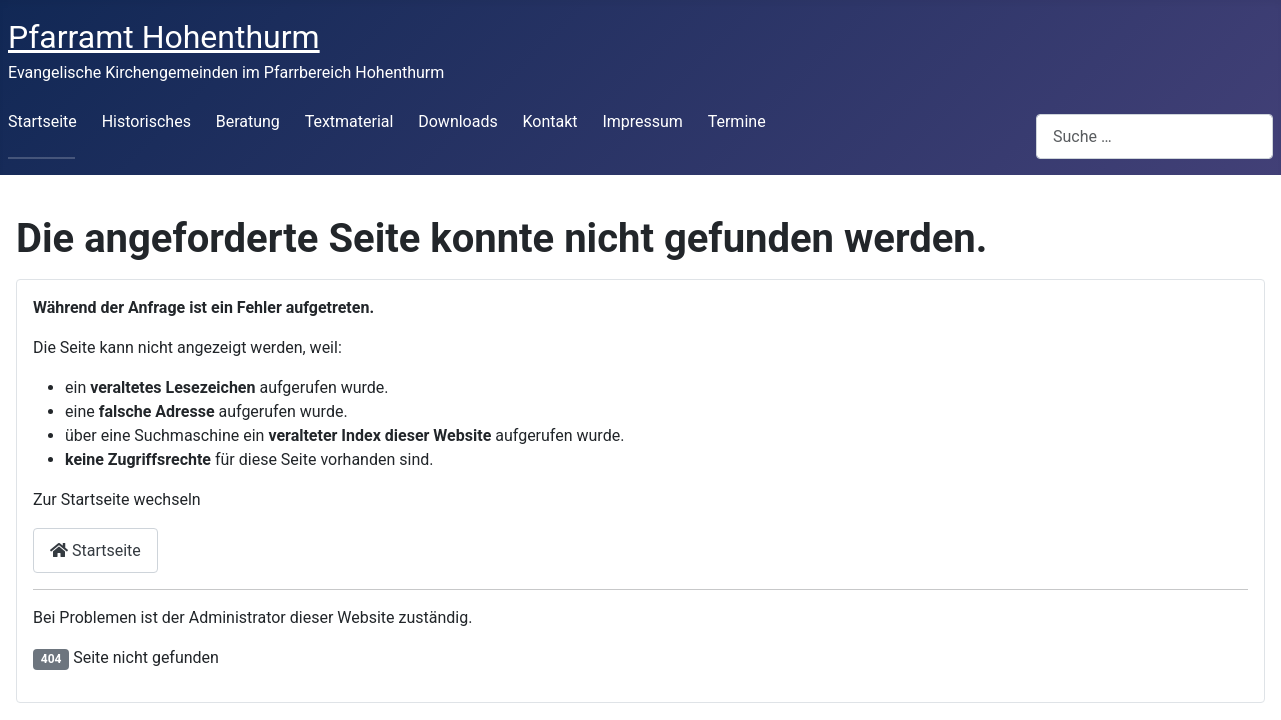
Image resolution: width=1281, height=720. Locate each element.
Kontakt (550, 121)
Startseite (42, 121)
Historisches (146, 121)
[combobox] (1154, 136)
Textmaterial (349, 121)
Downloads (457, 121)
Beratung (248, 121)
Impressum (642, 121)
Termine (737, 121)
